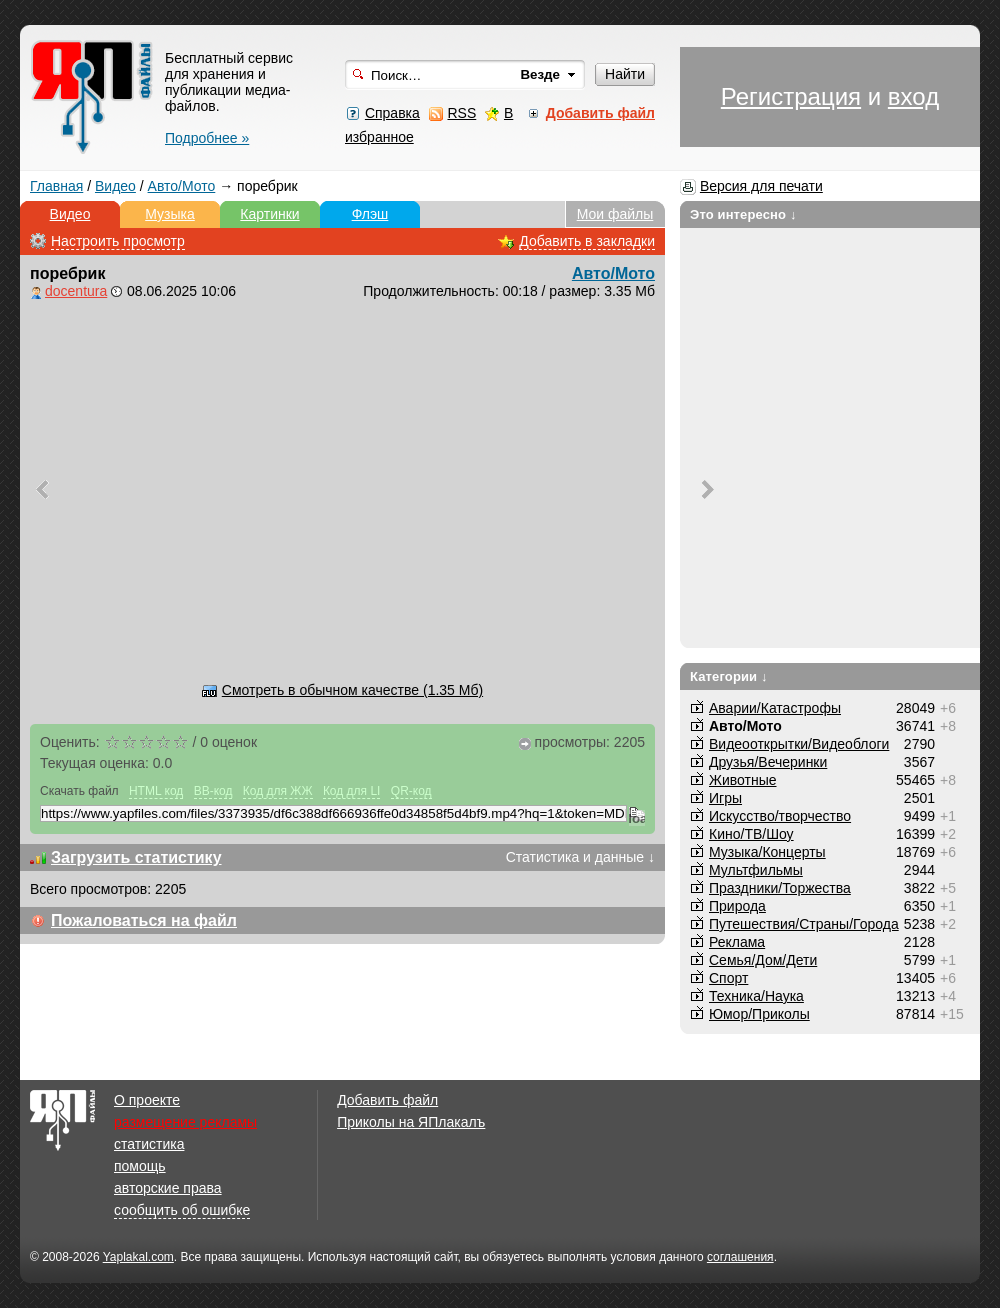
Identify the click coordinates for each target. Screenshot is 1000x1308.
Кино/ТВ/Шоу (751, 834)
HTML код (156, 791)
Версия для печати (761, 186)
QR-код (411, 791)
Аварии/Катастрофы (775, 708)
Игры (725, 798)
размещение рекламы (185, 1122)
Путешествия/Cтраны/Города (804, 924)
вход (913, 96)
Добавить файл (387, 1100)
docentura (76, 291)
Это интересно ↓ (743, 214)
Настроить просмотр (118, 241)
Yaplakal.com (138, 1257)
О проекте (147, 1100)
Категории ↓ (729, 676)
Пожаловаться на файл (144, 920)
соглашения (740, 1257)
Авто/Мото (182, 186)
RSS (461, 113)
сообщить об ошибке (182, 1210)
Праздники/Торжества (780, 888)
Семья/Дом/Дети (763, 960)
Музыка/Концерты (767, 852)
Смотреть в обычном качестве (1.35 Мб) (352, 690)
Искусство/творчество (780, 816)
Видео (115, 186)
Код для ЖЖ (278, 791)
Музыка (170, 214)
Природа (737, 906)
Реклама (737, 942)
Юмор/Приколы (759, 1014)
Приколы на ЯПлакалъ (411, 1122)
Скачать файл (79, 791)
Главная (56, 186)
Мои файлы (615, 214)
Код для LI (352, 791)
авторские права (168, 1188)
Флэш (370, 214)
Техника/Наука (756, 996)
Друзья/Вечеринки (768, 762)
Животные (743, 780)
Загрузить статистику (136, 857)
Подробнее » (207, 138)
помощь (140, 1166)
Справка (392, 113)
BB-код (213, 791)
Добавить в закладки (587, 241)
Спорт (728, 978)
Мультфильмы (756, 870)
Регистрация (791, 96)
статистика (149, 1144)
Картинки (269, 214)
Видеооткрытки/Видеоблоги (799, 744)
